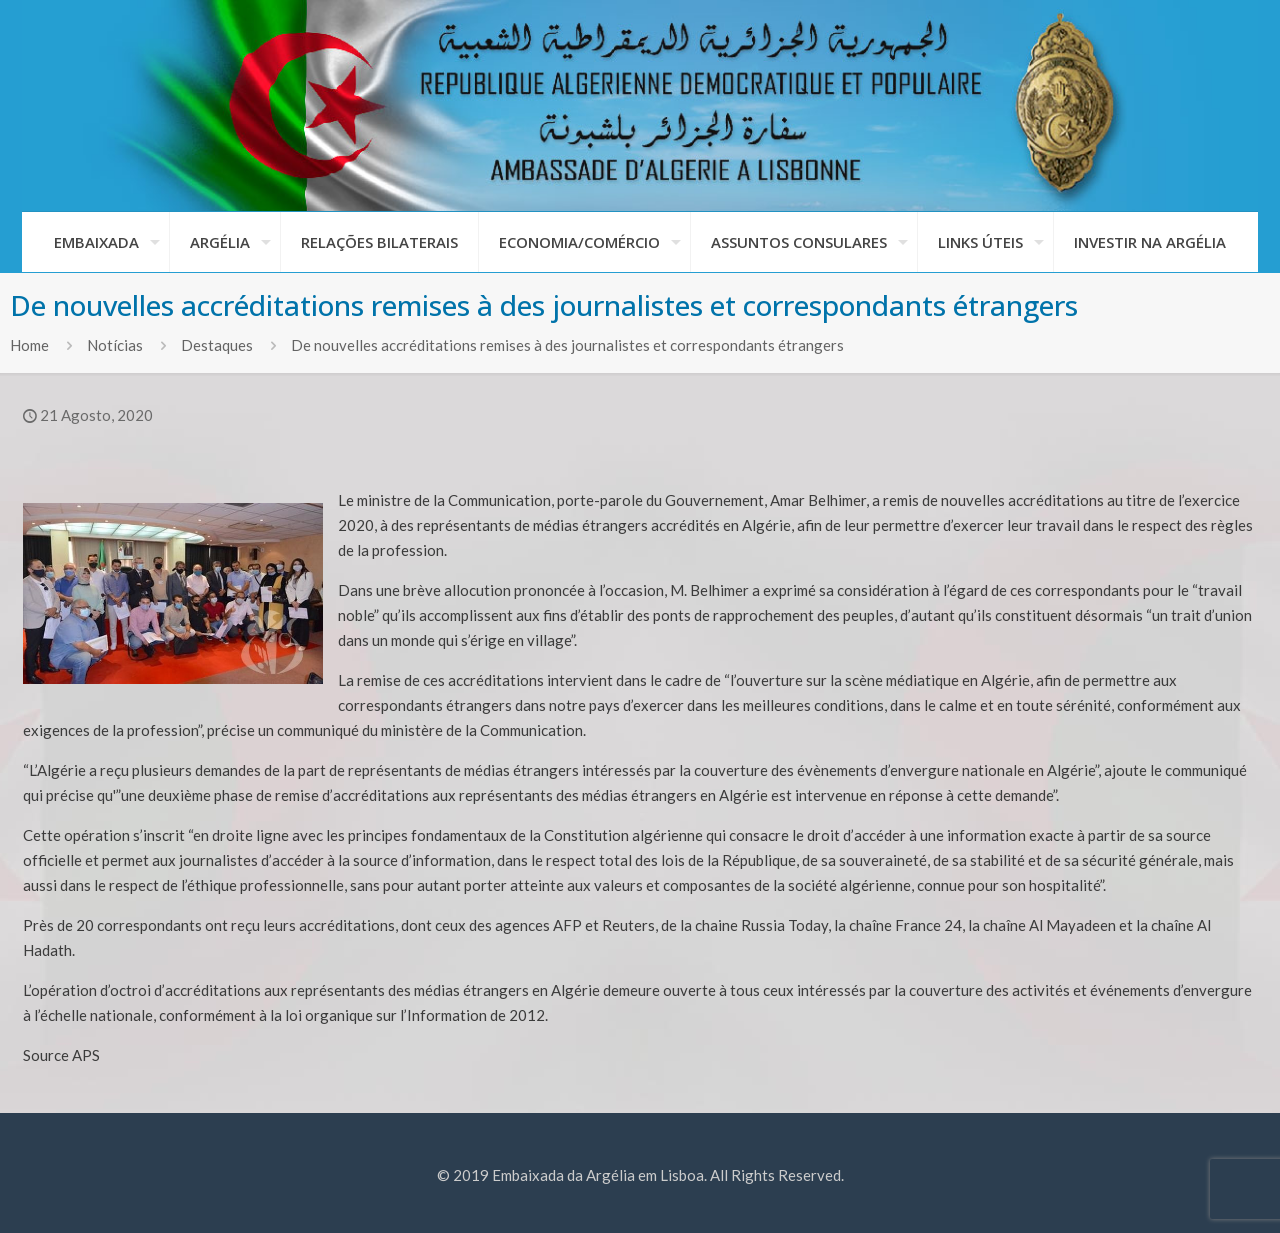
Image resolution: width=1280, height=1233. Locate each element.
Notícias (115, 345)
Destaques (217, 345)
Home (29, 345)
